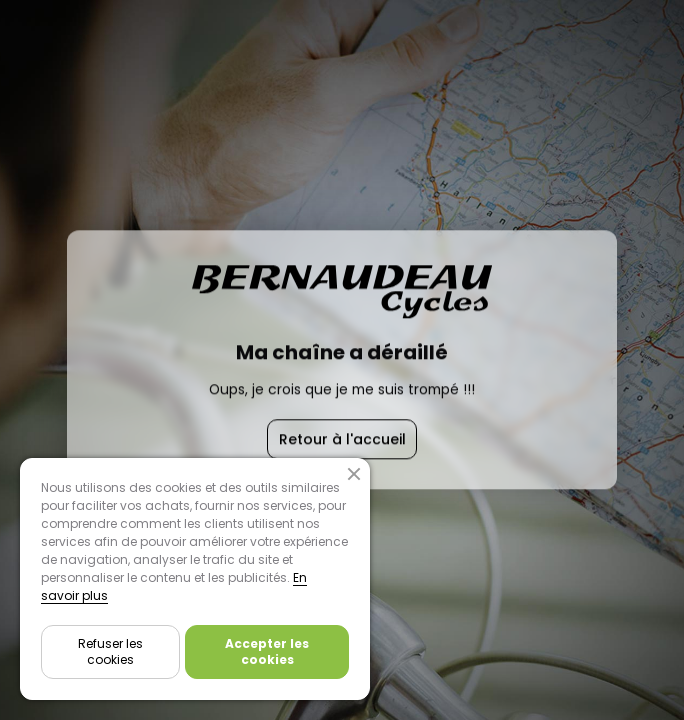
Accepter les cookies (267, 651)
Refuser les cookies (110, 651)
